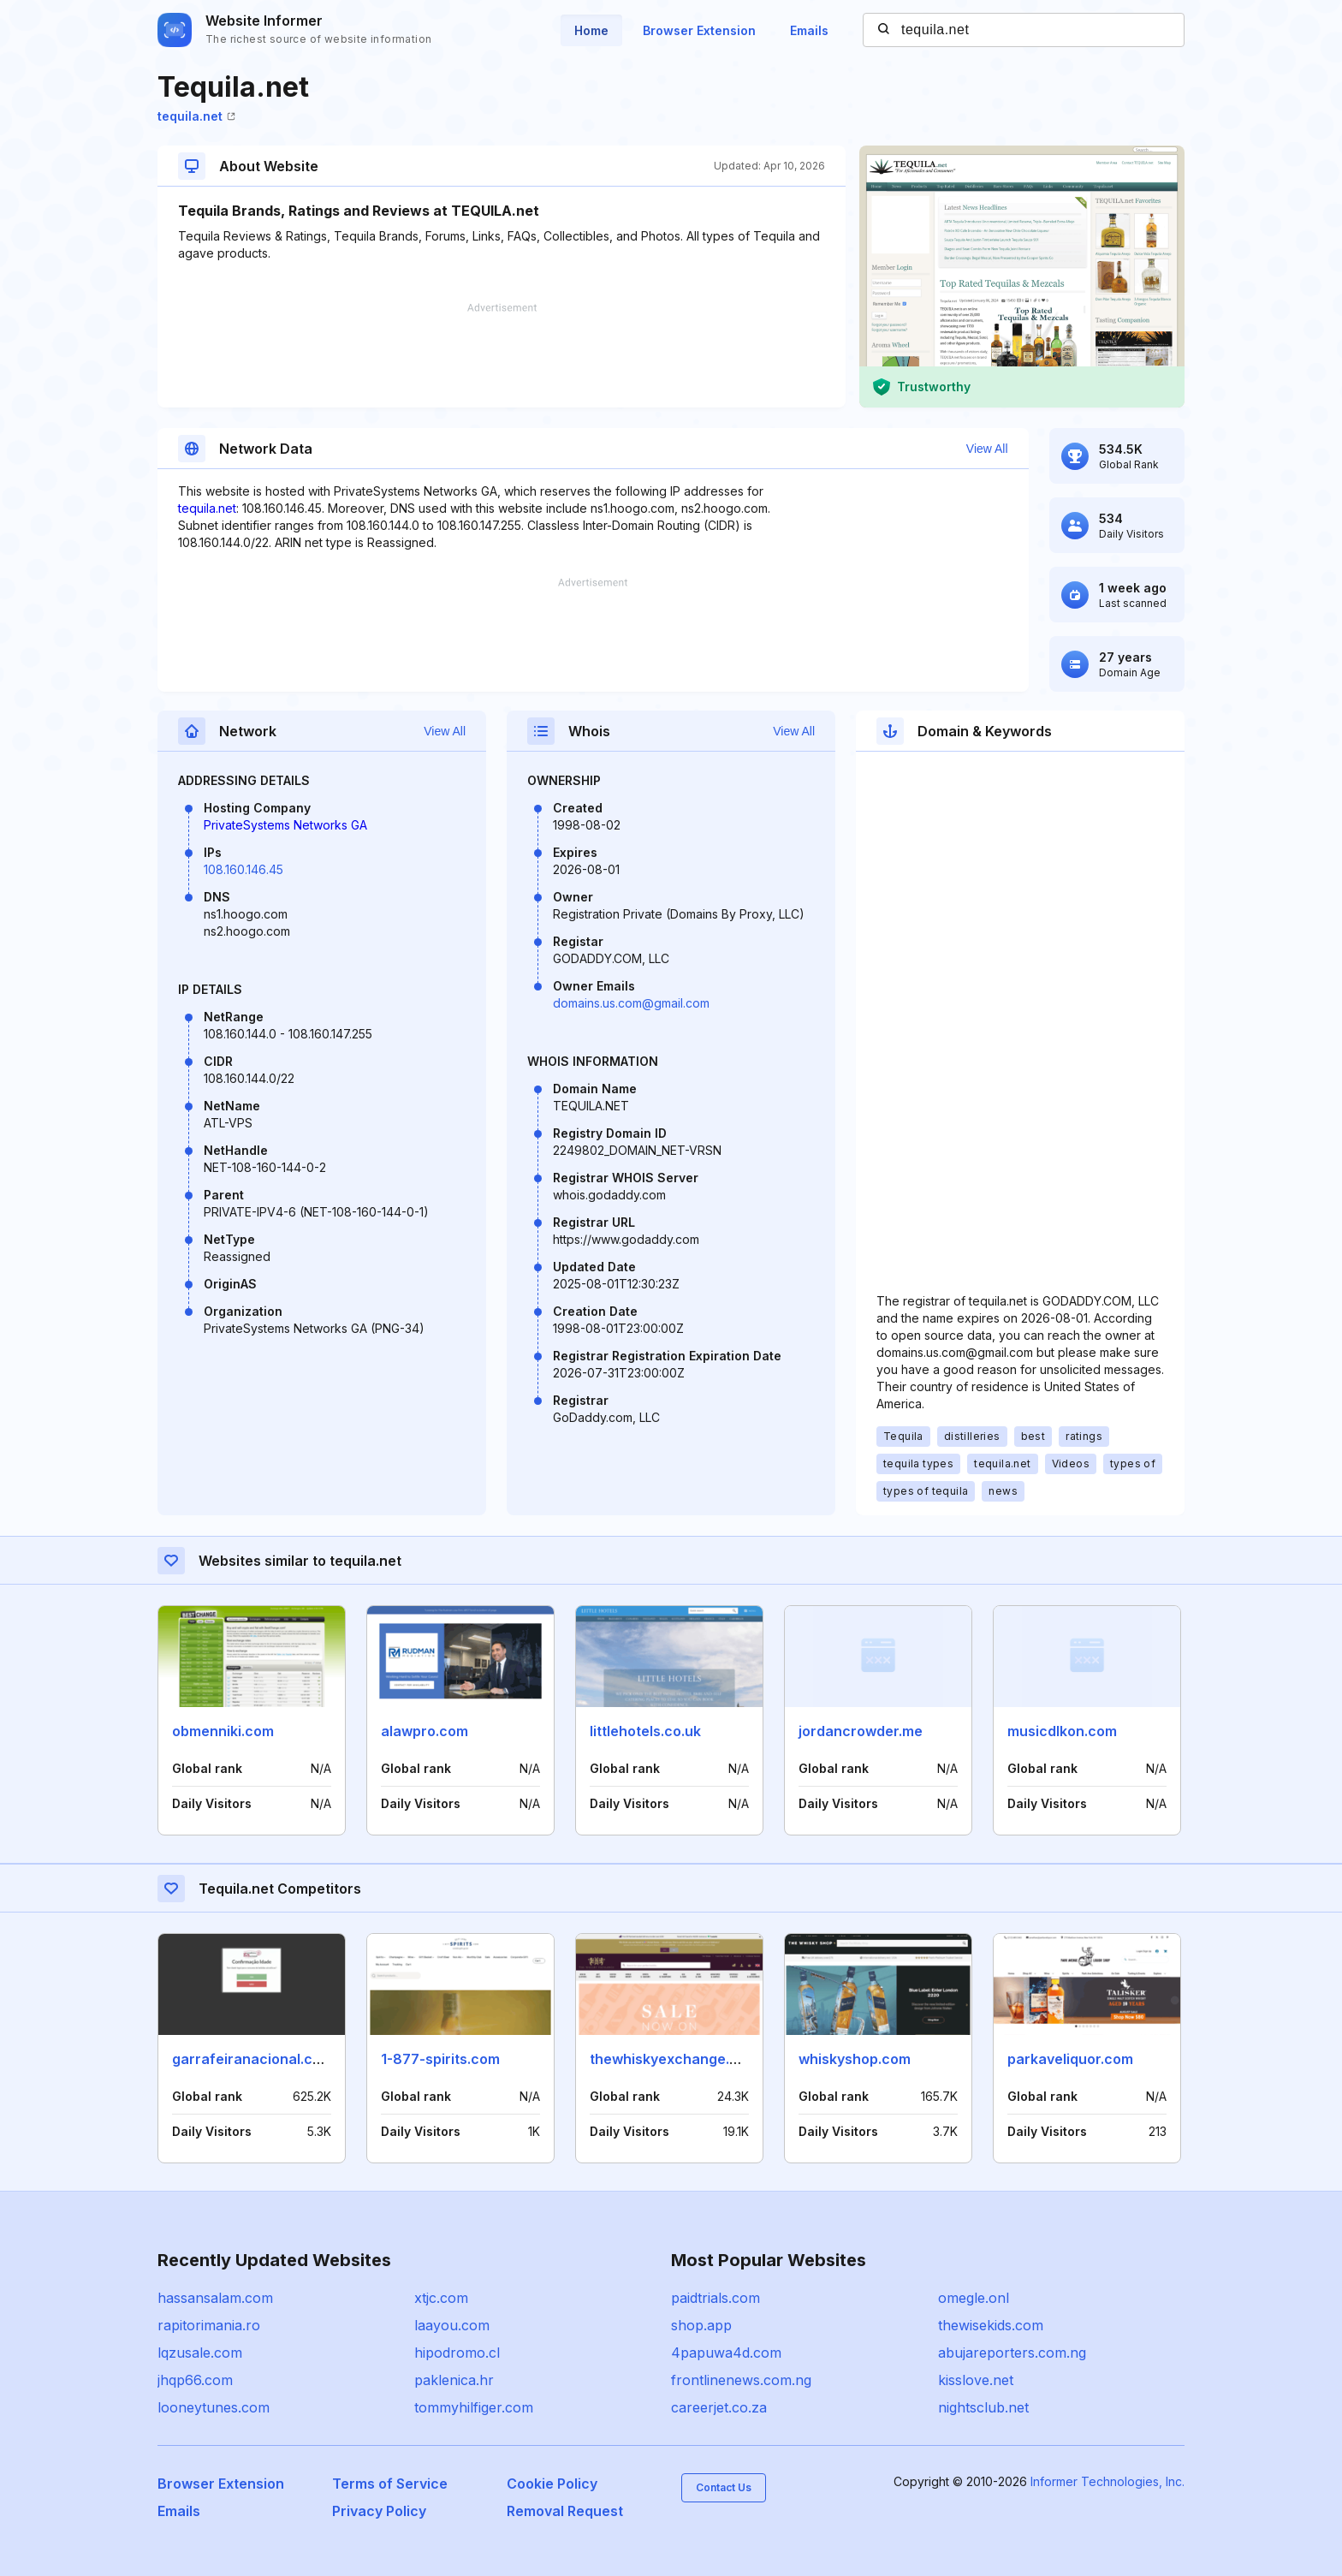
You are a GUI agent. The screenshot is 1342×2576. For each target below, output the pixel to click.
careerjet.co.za (719, 2407)
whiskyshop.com (855, 2058)
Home (591, 30)
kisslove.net (975, 2380)
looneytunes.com (213, 2407)
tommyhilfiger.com (473, 2407)
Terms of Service (390, 2483)
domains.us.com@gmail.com (631, 1003)
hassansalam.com (215, 2297)
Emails (809, 30)
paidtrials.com (715, 2297)
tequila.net (196, 116)
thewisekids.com (990, 2325)
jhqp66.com (195, 2380)
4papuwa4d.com (726, 2352)
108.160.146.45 (243, 869)
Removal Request (565, 2510)
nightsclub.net (983, 2407)
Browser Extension (699, 30)
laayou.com (452, 2325)
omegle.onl (973, 2297)
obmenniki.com (223, 1731)
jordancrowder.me (861, 1731)
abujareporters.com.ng (1012, 2352)
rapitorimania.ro (208, 2325)
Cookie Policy (552, 2483)
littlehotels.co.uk (645, 1731)
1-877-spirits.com (440, 2058)
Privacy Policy (379, 2510)
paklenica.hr (454, 2380)
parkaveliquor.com (1070, 2058)
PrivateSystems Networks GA (285, 825)
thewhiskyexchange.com (674, 2058)
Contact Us (723, 2487)
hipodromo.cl (457, 2352)
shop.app (701, 2325)
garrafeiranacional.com (252, 2058)
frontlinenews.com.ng (741, 2380)
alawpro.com (424, 1731)
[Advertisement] (501, 355)
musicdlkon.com (1062, 1731)
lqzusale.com (199, 2352)
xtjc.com (441, 2297)
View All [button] (987, 448)
